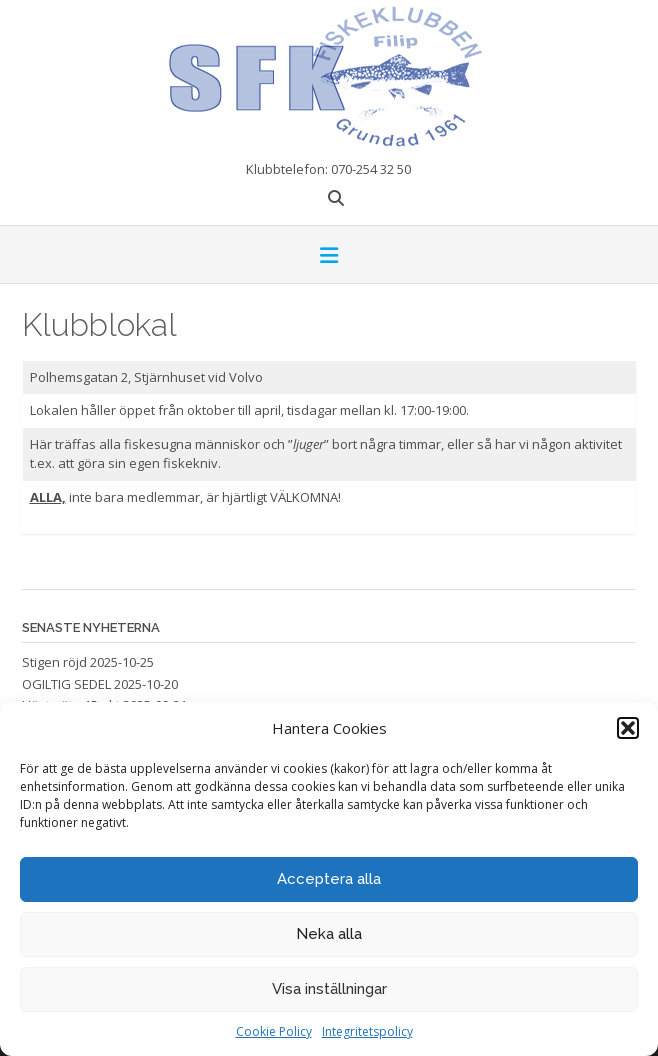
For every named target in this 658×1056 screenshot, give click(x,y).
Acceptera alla (329, 879)
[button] (628, 728)
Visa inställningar (329, 989)
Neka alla (329, 934)
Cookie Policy (274, 1031)
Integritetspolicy (367, 1031)
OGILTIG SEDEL (66, 684)
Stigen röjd (54, 662)
